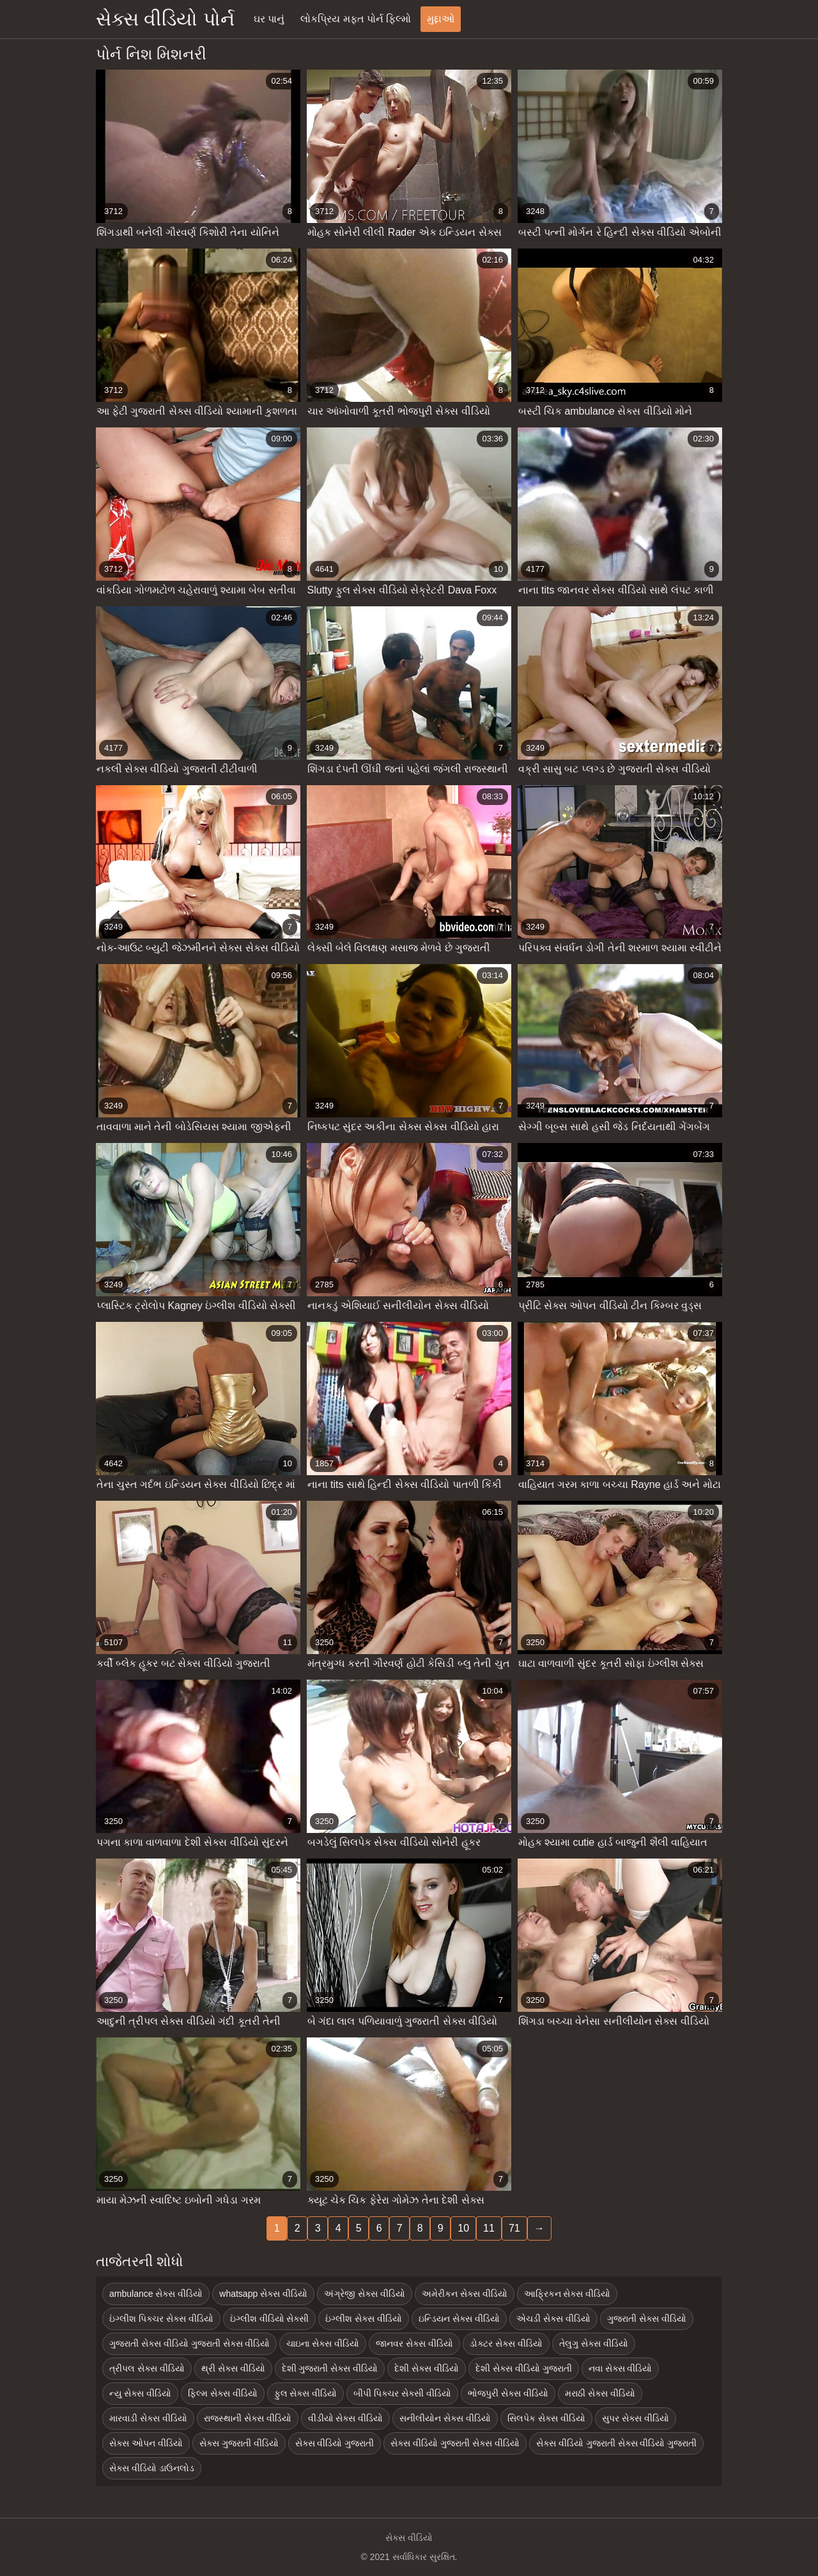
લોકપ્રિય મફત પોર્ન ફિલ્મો (355, 18)
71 (514, 2228)
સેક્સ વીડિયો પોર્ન (165, 18)
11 (489, 2228)
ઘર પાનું (269, 18)
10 (463, 2228)
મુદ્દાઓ (440, 18)
